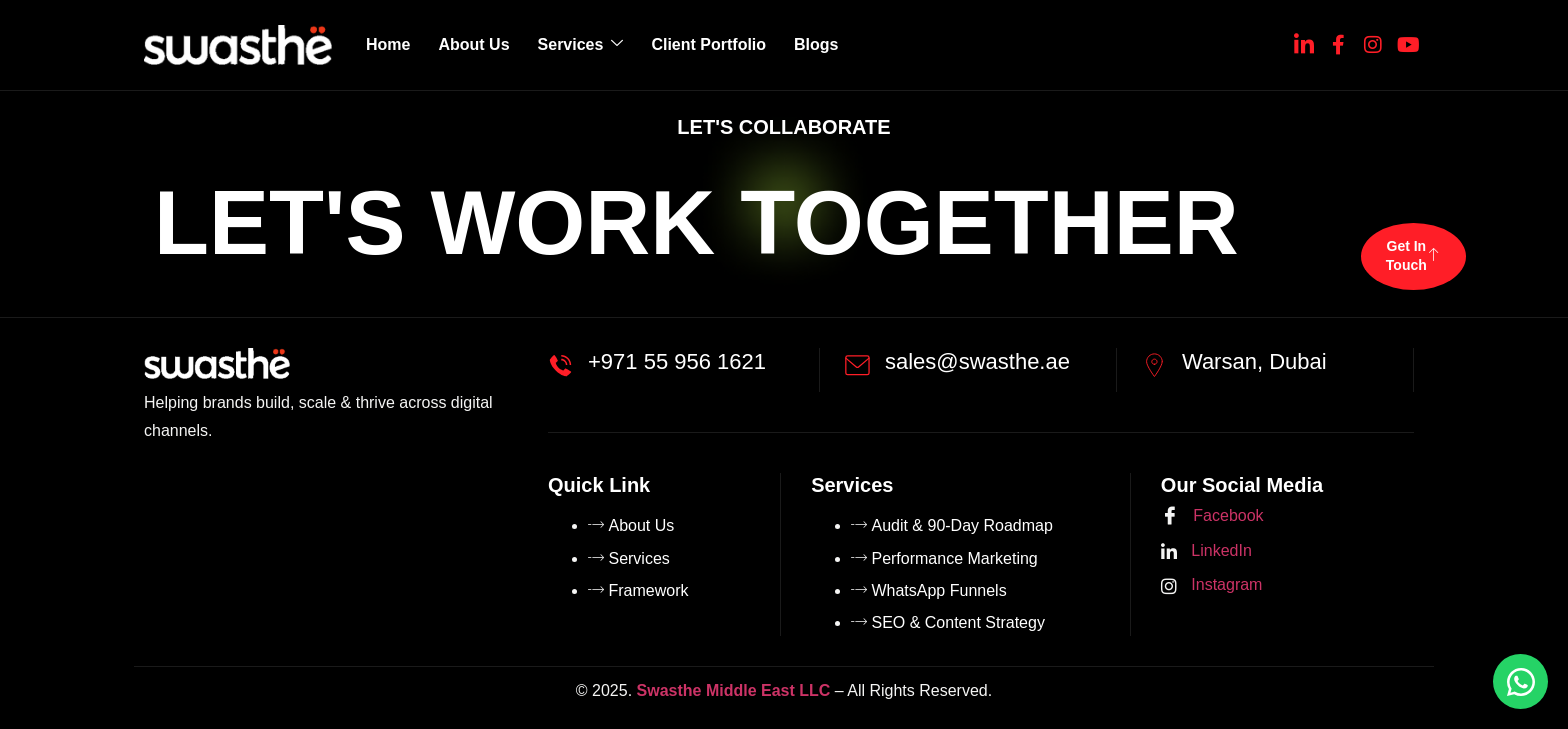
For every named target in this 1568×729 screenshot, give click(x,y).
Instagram (1212, 585)
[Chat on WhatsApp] (1520, 681)
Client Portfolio (708, 44)
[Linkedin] (1304, 41)
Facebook (1212, 517)
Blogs (816, 44)
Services (581, 44)
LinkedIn (1206, 551)
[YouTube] (1407, 41)
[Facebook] (1338, 41)
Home (388, 44)
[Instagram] (1373, 41)
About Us (473, 44)
